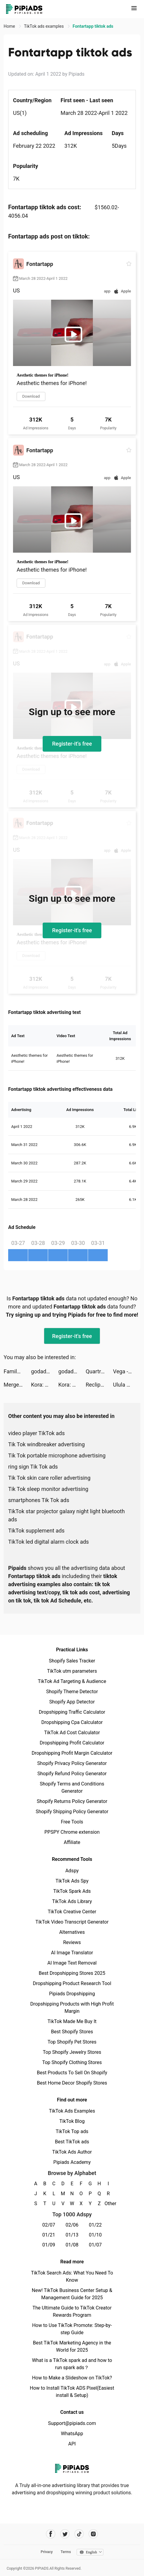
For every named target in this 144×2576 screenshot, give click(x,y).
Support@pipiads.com (72, 2423)
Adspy (72, 1871)
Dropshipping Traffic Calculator (72, 1712)
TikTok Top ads (72, 2131)
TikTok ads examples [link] (44, 26)
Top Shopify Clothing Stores (72, 2062)
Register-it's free (72, 743)
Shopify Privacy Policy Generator (72, 1763)
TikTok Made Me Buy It (72, 2021)
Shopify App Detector (72, 1702)
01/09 (48, 2245)
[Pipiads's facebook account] (50, 2534)
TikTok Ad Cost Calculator (72, 1732)
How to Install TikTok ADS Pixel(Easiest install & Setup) (72, 2391)
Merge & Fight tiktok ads (17, 1384)
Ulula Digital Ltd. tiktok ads (126, 1384)
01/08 (72, 2245)
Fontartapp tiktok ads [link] (93, 26)
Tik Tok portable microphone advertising (57, 1455)
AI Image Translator (72, 1953)
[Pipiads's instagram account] (93, 2534)
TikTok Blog (72, 2121)
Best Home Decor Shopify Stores (72, 2083)
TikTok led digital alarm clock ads (48, 1542)
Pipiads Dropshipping (72, 1994)
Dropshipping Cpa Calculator (72, 1722)
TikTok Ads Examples (72, 2111)
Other (108, 2203)
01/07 (95, 2245)
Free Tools (72, 1822)
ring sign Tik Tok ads (33, 1466)
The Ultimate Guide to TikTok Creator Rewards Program (72, 2311)
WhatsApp (72, 2433)
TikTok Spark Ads (72, 1891)
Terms (66, 2552)
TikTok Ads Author (72, 2152)
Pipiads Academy (71, 2162)
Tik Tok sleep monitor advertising (48, 1489)
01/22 (95, 2225)
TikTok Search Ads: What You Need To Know (72, 2276)
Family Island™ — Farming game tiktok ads (17, 1371)
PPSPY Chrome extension (72, 1832)
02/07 (48, 2225)
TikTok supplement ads (36, 1530)
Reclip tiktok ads (99, 1384)
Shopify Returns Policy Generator (72, 1801)
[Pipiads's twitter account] (65, 2534)
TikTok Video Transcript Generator (72, 1922)
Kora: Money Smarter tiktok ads (44, 1384)
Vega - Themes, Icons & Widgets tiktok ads (126, 1371)
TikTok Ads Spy (71, 1881)
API (72, 2444)
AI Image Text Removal (72, 1963)
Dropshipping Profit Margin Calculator (71, 1753)
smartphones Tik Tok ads (38, 1500)
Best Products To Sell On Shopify (72, 2073)
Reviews (72, 1942)
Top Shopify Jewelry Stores (72, 2052)
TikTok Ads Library (72, 1901)
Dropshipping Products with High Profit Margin (72, 2007)
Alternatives (72, 1932)
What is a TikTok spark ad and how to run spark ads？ (72, 2363)
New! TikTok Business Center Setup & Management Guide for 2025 (72, 2293)
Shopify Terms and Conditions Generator (72, 1787)
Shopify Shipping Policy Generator (72, 1811)
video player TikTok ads (36, 1433)
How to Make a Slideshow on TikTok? (72, 2378)
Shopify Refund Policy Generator (72, 1773)
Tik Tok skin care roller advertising (49, 1478)
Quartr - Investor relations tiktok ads (99, 1371)
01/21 (48, 2235)
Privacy (47, 2552)
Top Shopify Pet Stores (72, 2042)
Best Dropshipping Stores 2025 (72, 1973)
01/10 (95, 2235)
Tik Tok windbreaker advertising (46, 1444)
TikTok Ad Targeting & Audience (72, 1681)
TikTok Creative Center (72, 1912)
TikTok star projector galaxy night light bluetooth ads (66, 1515)
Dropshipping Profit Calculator (72, 1743)
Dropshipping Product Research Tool (72, 1983)
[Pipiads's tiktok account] (79, 2534)
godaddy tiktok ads (44, 1371)
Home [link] (10, 26)
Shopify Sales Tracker (72, 1661)
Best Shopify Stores (72, 2032)
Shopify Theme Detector (72, 1691)
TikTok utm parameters (72, 1671)
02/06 (72, 2225)
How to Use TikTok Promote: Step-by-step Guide (72, 2328)
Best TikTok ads (72, 2142)
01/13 (72, 2235)
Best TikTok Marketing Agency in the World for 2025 (72, 2346)
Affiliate (72, 1842)
